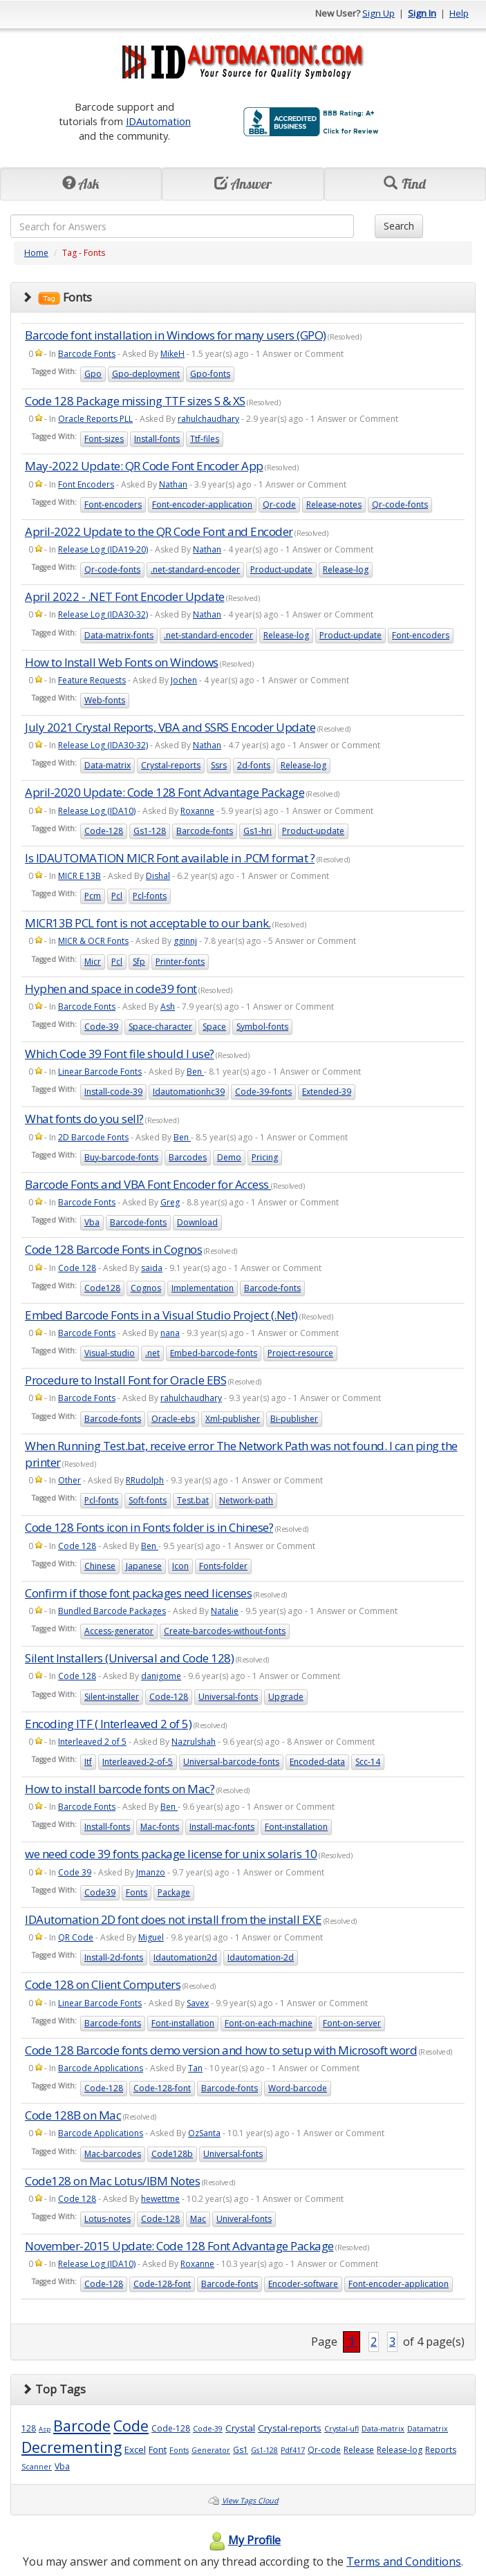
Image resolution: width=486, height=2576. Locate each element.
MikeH (172, 354)
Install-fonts (157, 439)
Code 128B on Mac (73, 2115)
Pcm (92, 896)
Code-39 (101, 1026)
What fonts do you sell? (84, 1119)
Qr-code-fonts (400, 504)
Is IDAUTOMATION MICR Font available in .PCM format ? (170, 858)
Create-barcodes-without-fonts (225, 1631)
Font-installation (296, 1827)
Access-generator (118, 1631)
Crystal (240, 2428)
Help (459, 13)
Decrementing (71, 2447)
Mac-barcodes (112, 2154)
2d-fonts (253, 765)
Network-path (246, 1500)
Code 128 (77, 1268)
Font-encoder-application (202, 504)
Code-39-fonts (263, 1091)
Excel (135, 2449)
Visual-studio (109, 1353)
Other (69, 1480)
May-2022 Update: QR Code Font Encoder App (144, 466)
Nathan (173, 484)
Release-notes (334, 504)
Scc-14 (367, 1762)
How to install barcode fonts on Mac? (119, 1789)
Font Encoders (86, 484)
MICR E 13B (79, 876)
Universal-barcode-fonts (231, 1762)
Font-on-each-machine (268, 2023)
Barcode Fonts (86, 354)
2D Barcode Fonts (93, 1137)
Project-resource (300, 1353)
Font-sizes (104, 439)
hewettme (160, 2199)
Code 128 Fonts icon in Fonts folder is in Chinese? (149, 1527)
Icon (180, 1566)
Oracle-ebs (173, 1419)
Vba (92, 1222)
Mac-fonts (159, 1827)
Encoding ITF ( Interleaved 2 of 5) (108, 1724)
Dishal (158, 876)
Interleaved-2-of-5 (137, 1762)
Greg (170, 1202)
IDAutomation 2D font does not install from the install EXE (173, 1919)
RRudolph (145, 1480)
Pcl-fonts (150, 896)
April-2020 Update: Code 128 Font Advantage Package (164, 792)
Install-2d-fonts (113, 1957)
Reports (440, 2450)
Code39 (99, 1892)
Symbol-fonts (262, 1026)
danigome (161, 1676)
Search (399, 225)
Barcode (82, 2426)
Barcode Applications (100, 2068)
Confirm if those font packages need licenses (138, 1593)
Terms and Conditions (403, 2561)
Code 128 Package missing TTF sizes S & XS (135, 401)
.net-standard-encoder (195, 569)
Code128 (102, 1288)
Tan (195, 2068)
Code (131, 2426)
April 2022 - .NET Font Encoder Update (125, 596)
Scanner (36, 2467)
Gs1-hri (257, 831)
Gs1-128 (149, 831)
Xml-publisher (232, 1419)
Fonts (136, 1892)
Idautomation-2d (260, 1957)
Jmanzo (150, 1872)
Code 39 (74, 1872)
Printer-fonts (180, 961)
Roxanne (197, 811)
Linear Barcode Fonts (100, 1071)
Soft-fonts (148, 1500)
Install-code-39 (113, 1091)
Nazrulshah (193, 1742)
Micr (92, 961)
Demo (229, 1157)
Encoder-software (303, 2284)
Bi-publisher (294, 1419)
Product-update (281, 569)
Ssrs (219, 765)
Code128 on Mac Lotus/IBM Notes (112, 2181)
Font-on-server (352, 2023)
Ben (195, 1071)
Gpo (93, 374)
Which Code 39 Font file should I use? (119, 1054)
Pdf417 (293, 2450)
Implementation (202, 1288)
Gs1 (240, 2450)
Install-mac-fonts (221, 1827)
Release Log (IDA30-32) (103, 614)
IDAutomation (158, 121)
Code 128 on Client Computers (102, 1984)
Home (36, 253)
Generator (210, 2450)
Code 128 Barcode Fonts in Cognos (113, 1249)
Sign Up (378, 13)
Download (197, 1222)
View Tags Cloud (250, 2500)
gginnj (185, 941)
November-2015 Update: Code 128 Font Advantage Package (179, 2246)
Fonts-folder (223, 1566)
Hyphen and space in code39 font (111, 989)
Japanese (144, 1566)
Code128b (172, 2154)
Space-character (160, 1026)
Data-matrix (107, 765)
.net (152, 1353)
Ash (167, 1006)
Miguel (151, 1937)
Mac (198, 2219)
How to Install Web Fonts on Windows (121, 662)
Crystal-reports (170, 765)
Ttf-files (204, 439)
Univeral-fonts (244, 2219)
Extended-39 (326, 1091)
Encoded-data (317, 1762)
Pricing (265, 1157)
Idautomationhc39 (189, 1091)
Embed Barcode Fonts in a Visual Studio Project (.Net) (161, 1315)
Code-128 (103, 831)
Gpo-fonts (210, 374)
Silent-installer (111, 1697)
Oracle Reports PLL (95, 419)
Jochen (184, 680)
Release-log (345, 569)
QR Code (75, 1937)
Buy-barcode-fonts (121, 1157)
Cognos (146, 1288)
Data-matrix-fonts (118, 635)
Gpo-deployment (146, 374)
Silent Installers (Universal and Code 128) (129, 1658)
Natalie (225, 1611)
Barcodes (188, 1157)
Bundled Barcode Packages (112, 1611)
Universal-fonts (228, 1697)
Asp (44, 2429)
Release (359, 2450)
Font (158, 2449)
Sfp (139, 961)
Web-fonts (104, 700)
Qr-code (279, 504)
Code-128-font (162, 2088)
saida (151, 1268)
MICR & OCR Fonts (93, 941)
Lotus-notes (107, 2219)
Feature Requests (92, 680)
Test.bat (193, 1500)
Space (214, 1026)
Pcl (116, 896)
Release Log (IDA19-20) (103, 549)
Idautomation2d (185, 1957)
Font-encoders (113, 504)
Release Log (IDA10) (96, 811)
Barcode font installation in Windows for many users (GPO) (175, 335)
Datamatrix (427, 2429)
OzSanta (204, 2133)
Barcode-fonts (204, 831)
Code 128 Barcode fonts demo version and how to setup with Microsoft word (221, 2050)
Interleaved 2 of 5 (92, 1742)
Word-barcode (297, 2088)
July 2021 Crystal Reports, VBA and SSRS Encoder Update (170, 727)
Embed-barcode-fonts (213, 1353)
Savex (198, 2003)
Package (174, 1892)
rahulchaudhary (208, 419)
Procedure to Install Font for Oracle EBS (125, 1380)
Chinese (99, 1566)
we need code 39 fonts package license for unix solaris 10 (171, 1854)
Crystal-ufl (341, 2429)
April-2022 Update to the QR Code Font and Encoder (159, 531)
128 (28, 2428)
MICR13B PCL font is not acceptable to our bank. (148, 923)
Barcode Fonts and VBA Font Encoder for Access (148, 1184)
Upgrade (285, 1697)
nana (170, 1333)
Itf (88, 1762)
